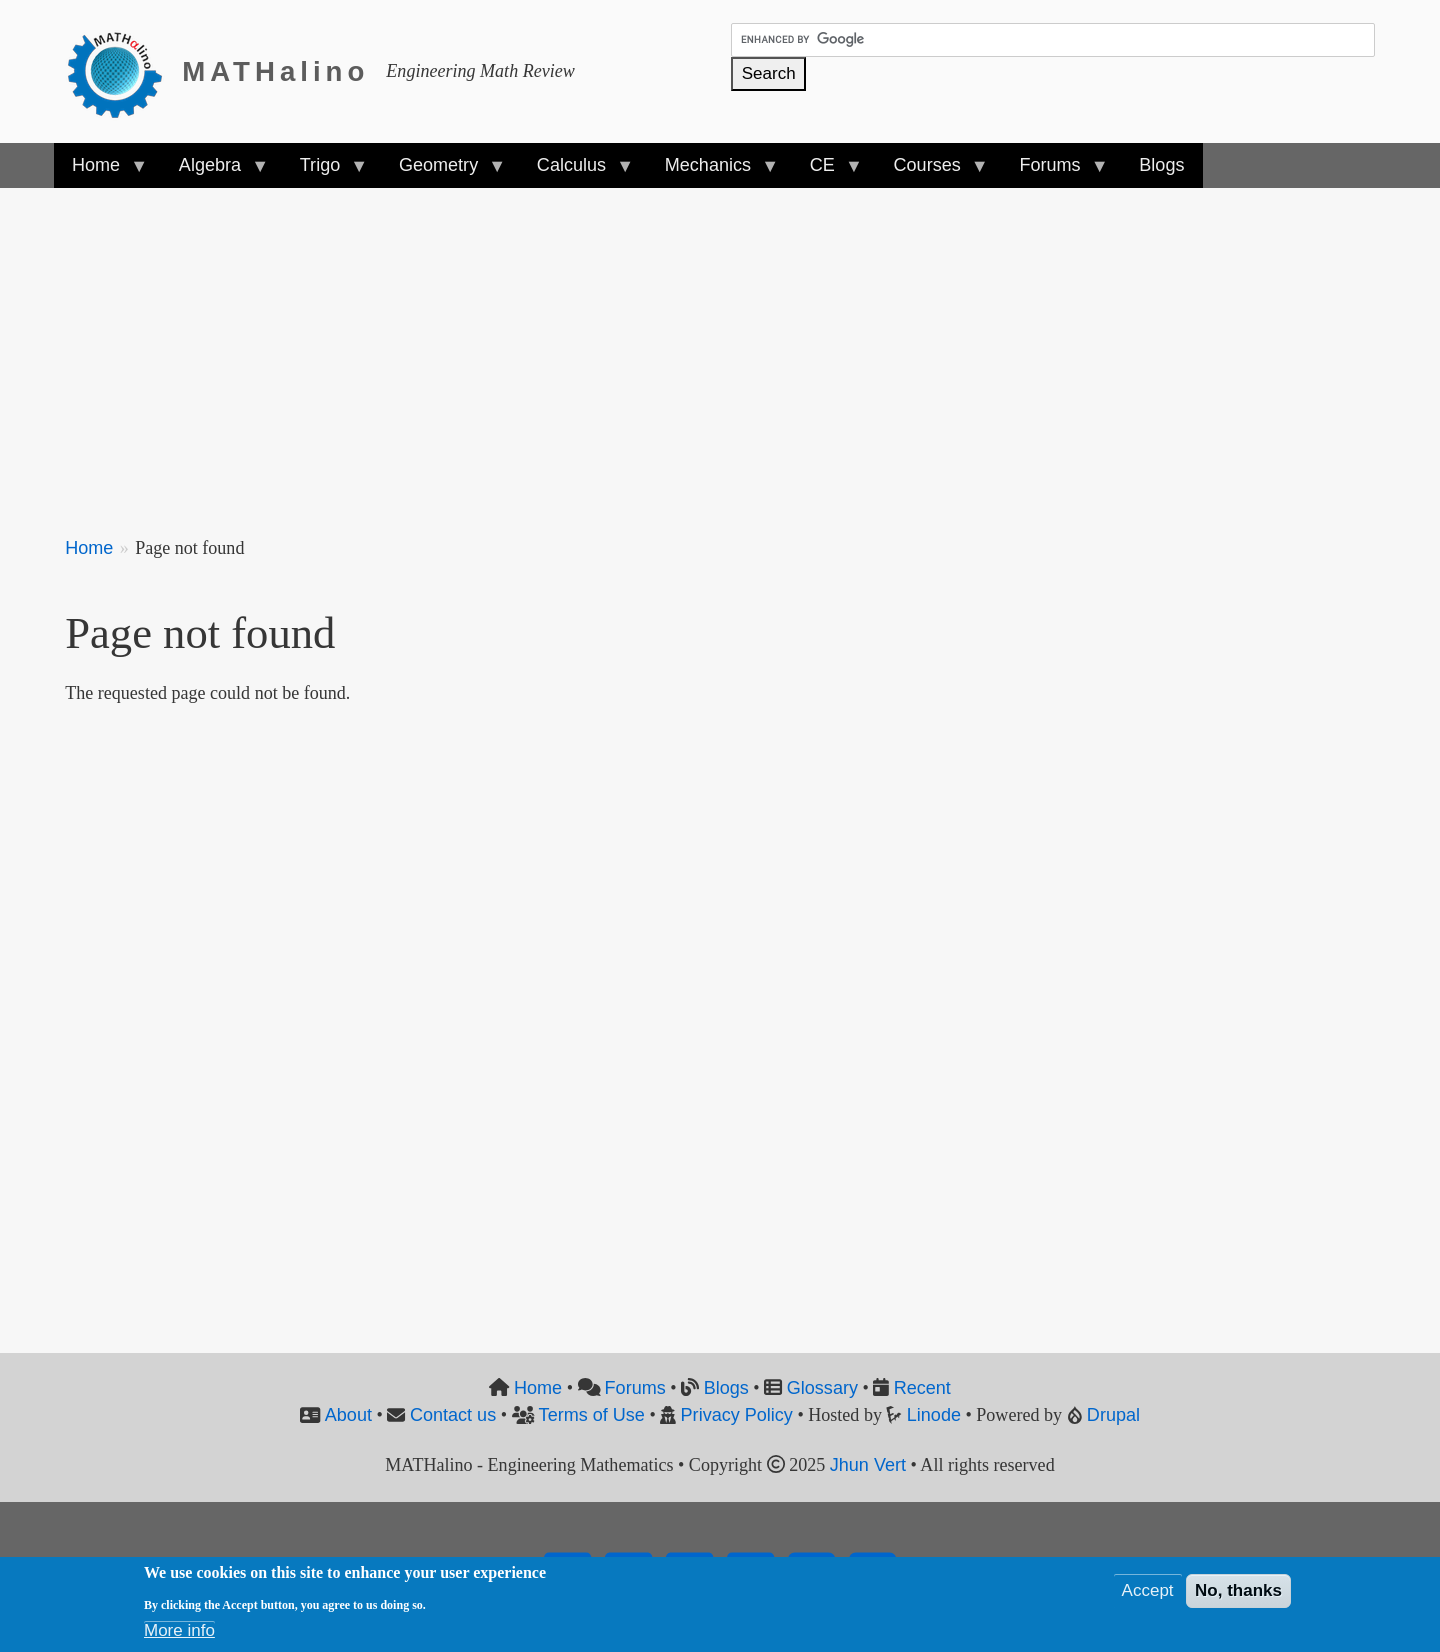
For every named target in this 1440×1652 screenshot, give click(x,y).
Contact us (453, 1415)
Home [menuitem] (100, 171)
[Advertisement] (665, 350)
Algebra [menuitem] (214, 171)
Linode (934, 1415)
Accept (1148, 1590)
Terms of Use (592, 1415)
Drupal (1113, 1415)
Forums (635, 1388)
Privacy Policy (737, 1415)
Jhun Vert (868, 1465)
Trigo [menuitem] (325, 171)
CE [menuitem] (827, 171)
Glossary (822, 1388)
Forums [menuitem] (1054, 171)
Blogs (726, 1388)
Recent (922, 1388)
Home (89, 548)
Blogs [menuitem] (1161, 165)
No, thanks (1238, 1590)
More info (179, 1630)
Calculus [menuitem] (576, 171)
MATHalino (275, 71)
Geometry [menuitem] (443, 171)
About (348, 1415)
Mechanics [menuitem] (712, 171)
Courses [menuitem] (931, 171)
